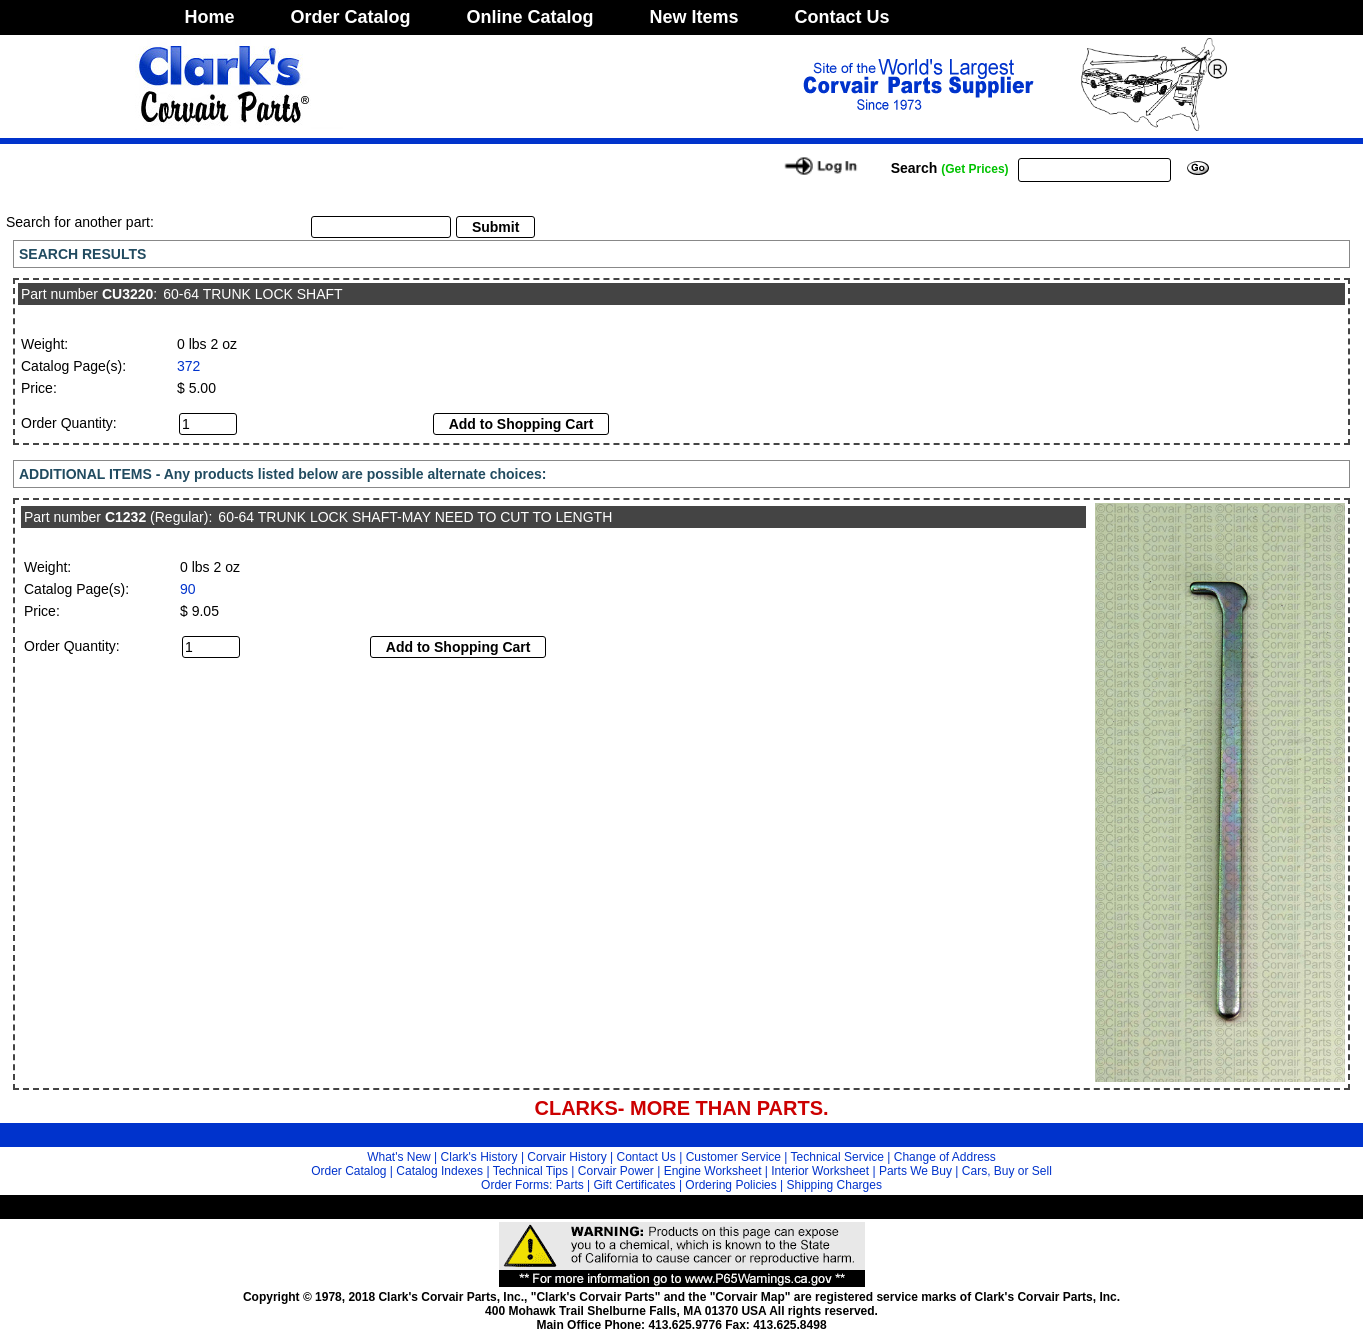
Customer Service (733, 1157)
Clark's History (479, 1157)
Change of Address (945, 1157)
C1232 (125, 517)
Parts (570, 1185)
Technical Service (837, 1157)
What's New (399, 1157)
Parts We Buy (915, 1171)
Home (210, 17)
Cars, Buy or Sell (1007, 1171)
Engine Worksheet (713, 1171)
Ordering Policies (730, 1185)
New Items (694, 17)
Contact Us (842, 17)
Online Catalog (530, 17)
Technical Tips (530, 1171)
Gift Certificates (635, 1185)
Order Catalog (351, 17)
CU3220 (127, 294)
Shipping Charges (834, 1185)
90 (188, 589)
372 (188, 366)
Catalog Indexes (439, 1171)
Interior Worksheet (820, 1171)
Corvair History (566, 1157)
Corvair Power (616, 1171)
